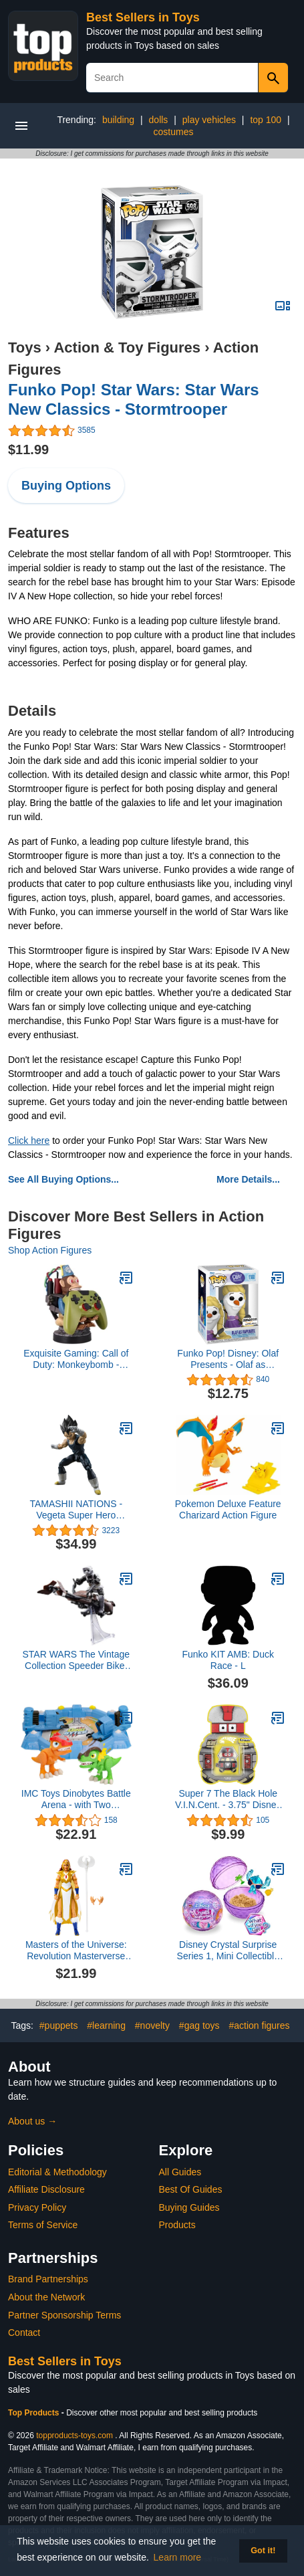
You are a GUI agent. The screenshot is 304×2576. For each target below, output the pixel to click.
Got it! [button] (263, 2550)
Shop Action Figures (50, 1250)
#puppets (58, 2025)
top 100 (265, 119)
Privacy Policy (37, 2207)
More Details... (248, 1179)
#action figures (259, 2025)
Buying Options (66, 485)
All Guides (180, 2172)
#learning (106, 2025)
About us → (32, 2121)
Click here (28, 1140)
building (118, 119)
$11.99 (28, 449)
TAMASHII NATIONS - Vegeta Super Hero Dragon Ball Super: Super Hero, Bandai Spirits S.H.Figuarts (76, 1509)
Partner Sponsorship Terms (64, 2315)
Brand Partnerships (48, 2279)
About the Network (46, 2297)
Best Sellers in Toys (143, 17)
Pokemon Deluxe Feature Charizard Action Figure (228, 1509)
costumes (174, 131)
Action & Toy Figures (126, 347)
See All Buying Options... (63, 1179)
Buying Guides (189, 2207)
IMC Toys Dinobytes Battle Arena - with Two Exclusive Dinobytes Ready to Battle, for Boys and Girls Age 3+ (76, 1799)
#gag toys (199, 2025)
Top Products (34, 2412)
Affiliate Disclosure (46, 2189)
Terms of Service (43, 2224)
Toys (24, 347)
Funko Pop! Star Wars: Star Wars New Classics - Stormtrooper (133, 399)
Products (177, 2224)
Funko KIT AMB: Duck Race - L (228, 1660)
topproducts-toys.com (74, 2435)
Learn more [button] (178, 2557)
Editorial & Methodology (57, 2172)
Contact (24, 2332)
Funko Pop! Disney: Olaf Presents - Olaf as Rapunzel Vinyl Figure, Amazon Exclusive (228, 1359)
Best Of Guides (190, 2189)
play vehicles (209, 119)
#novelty (152, 2025)
